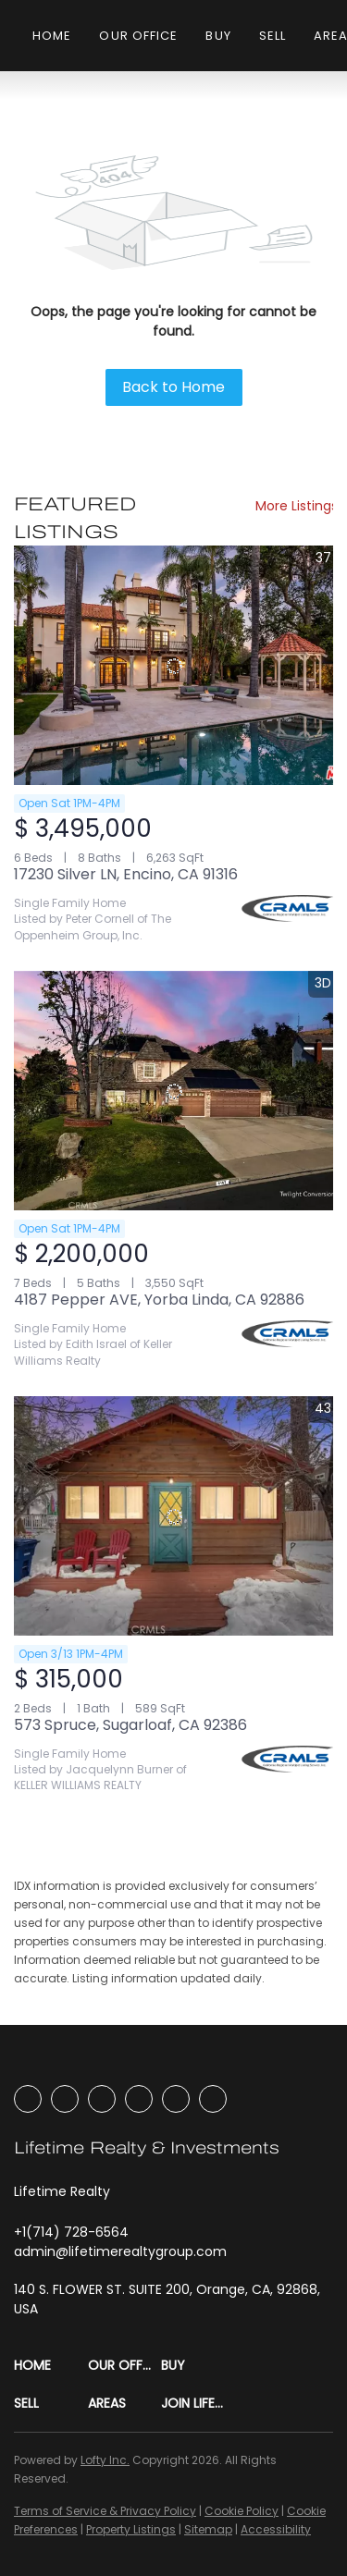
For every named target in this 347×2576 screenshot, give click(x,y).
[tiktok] (176, 2099)
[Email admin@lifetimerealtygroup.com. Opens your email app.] (120, 2251)
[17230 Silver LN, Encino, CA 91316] (173, 665)
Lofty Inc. (105, 2460)
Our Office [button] (138, 35)
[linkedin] (65, 2099)
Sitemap (208, 2529)
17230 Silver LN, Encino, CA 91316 (126, 874)
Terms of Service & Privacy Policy (105, 2511)
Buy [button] (217, 35)
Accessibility (276, 2529)
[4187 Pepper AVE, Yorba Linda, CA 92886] (173, 1090)
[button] (51, 2365)
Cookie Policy (241, 2511)
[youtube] (139, 2099)
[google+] (213, 2099)
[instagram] (102, 2099)
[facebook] (28, 2099)
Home (51, 35)
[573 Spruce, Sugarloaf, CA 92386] (173, 1516)
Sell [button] (272, 35)
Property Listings (131, 2529)
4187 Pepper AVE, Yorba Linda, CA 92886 (159, 1299)
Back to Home (173, 387)
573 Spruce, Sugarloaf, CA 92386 (130, 1725)
